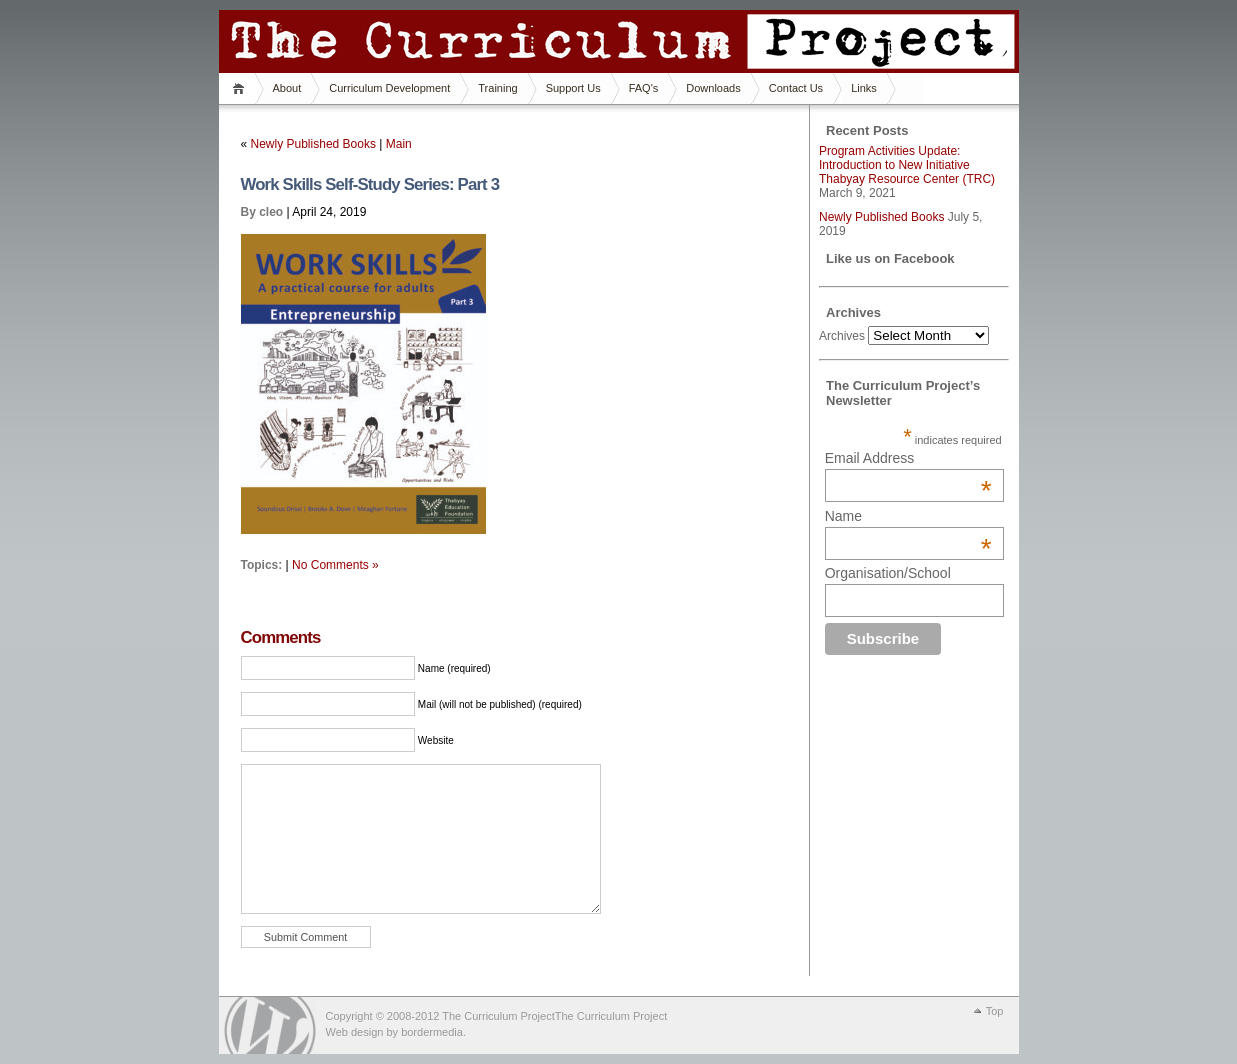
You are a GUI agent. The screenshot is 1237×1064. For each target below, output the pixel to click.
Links (864, 88)
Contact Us (796, 88)
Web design (355, 1032)
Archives (842, 336)
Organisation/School (888, 573)
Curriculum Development (389, 88)
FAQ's (644, 88)
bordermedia (432, 1032)
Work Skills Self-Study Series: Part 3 (370, 184)
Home (241, 88)
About (287, 88)
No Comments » (335, 565)
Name (908, 516)
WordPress (270, 1025)
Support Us (573, 88)
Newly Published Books (313, 144)
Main (399, 144)
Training (497, 88)
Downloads (713, 88)
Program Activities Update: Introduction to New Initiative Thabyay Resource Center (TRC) (907, 165)
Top (995, 1011)
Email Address (908, 458)
